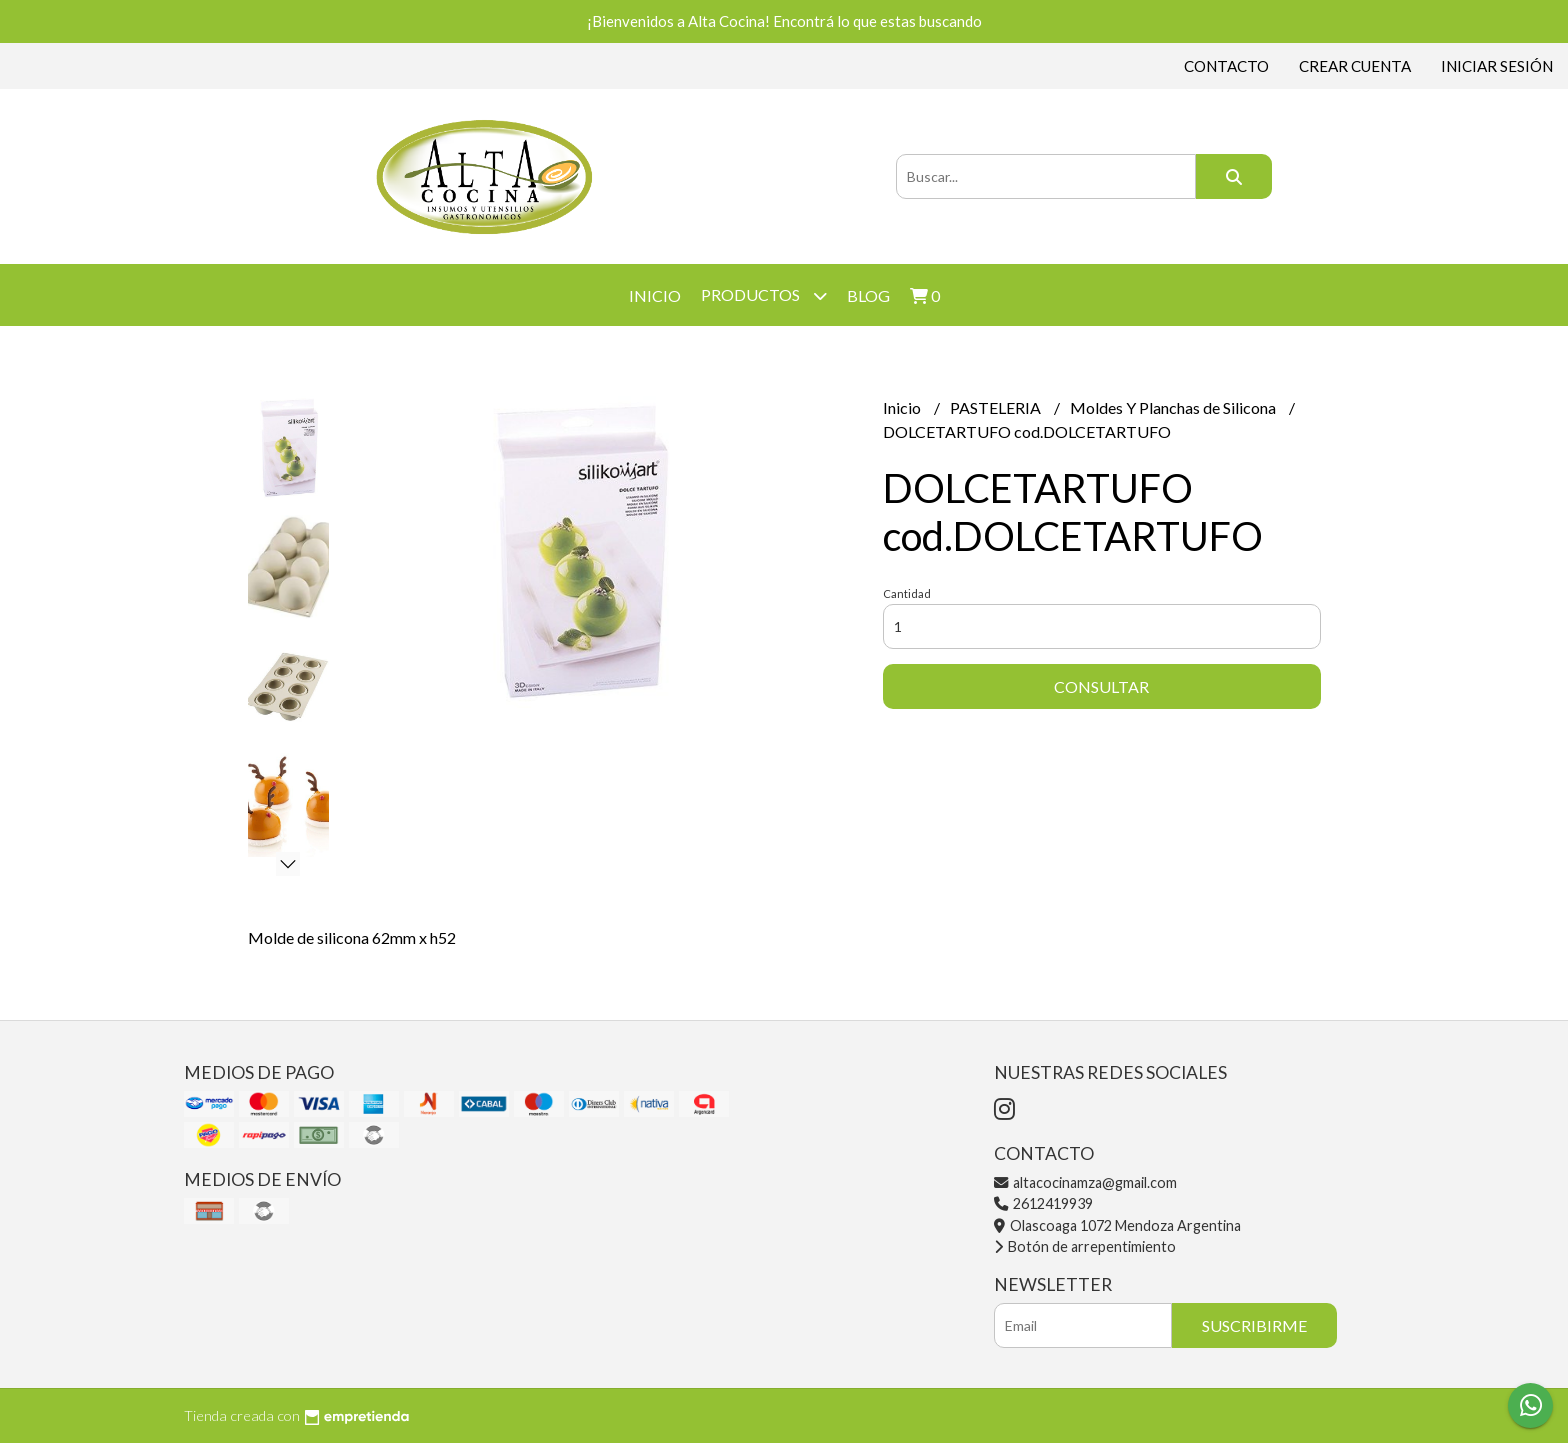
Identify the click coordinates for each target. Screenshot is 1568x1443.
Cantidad (907, 593)
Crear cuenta (1355, 66)
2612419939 (1043, 1203)
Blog (868, 295)
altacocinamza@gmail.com (1085, 1182)
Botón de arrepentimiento (1085, 1246)
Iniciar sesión (1497, 66)
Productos (764, 295)
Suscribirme (1254, 1325)
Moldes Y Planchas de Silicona (1174, 407)
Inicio (655, 295)
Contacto (1226, 66)
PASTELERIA (997, 407)
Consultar (1101, 686)
